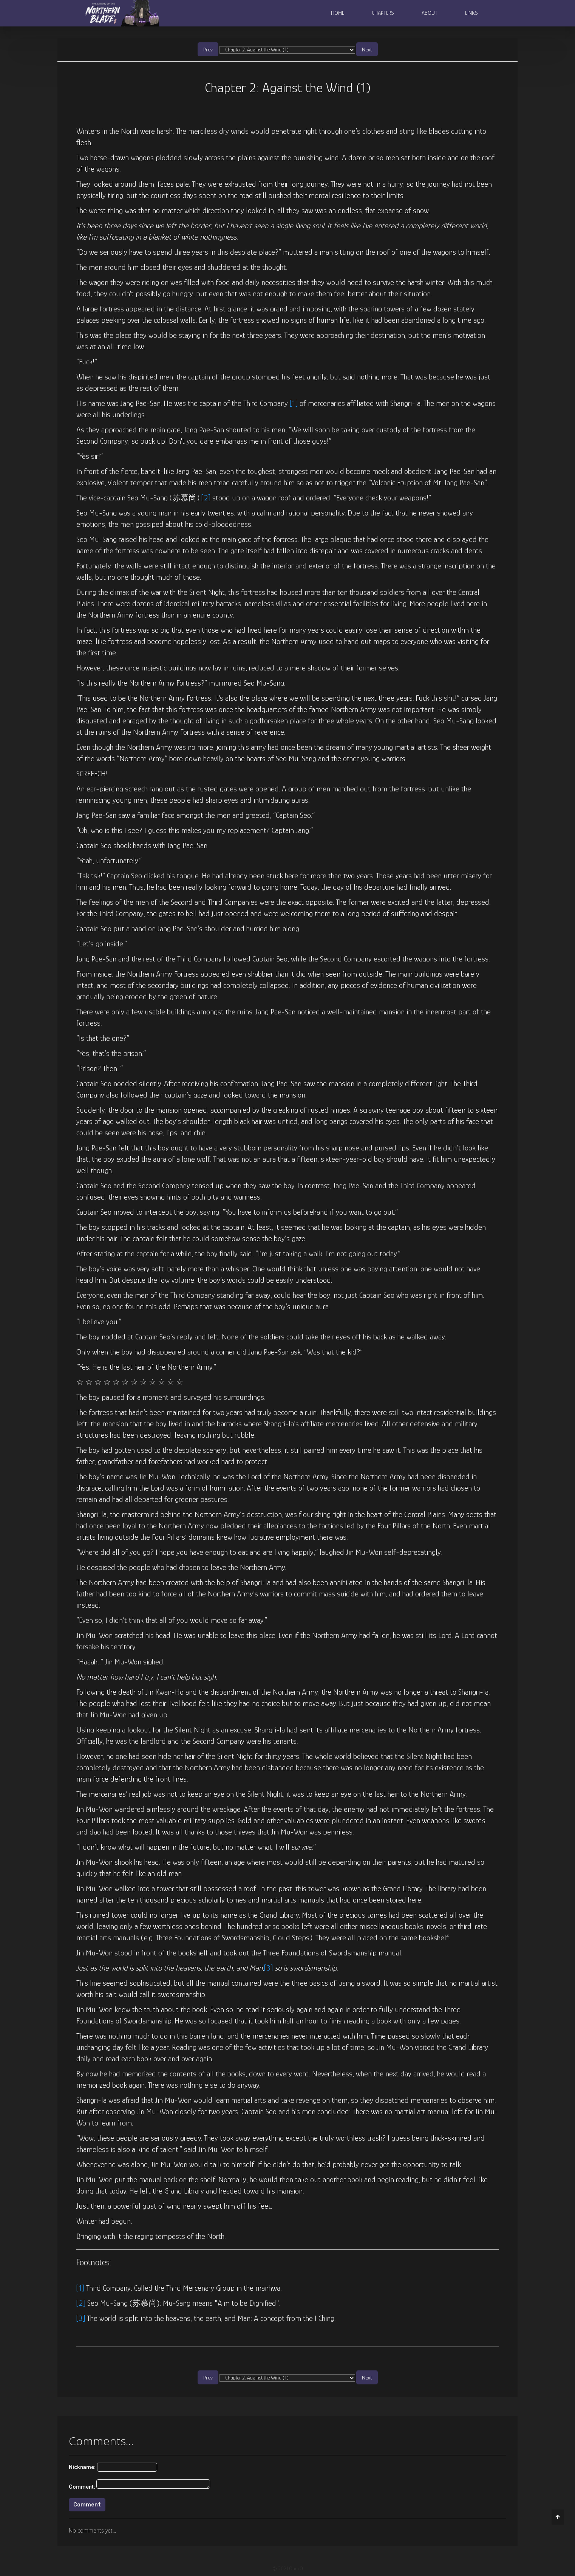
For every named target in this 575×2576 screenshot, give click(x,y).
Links (471, 12)
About (429, 12)
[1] (294, 403)
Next (367, 49)
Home (337, 12)
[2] (205, 497)
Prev (208, 49)
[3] (268, 1967)
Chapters (383, 12)
